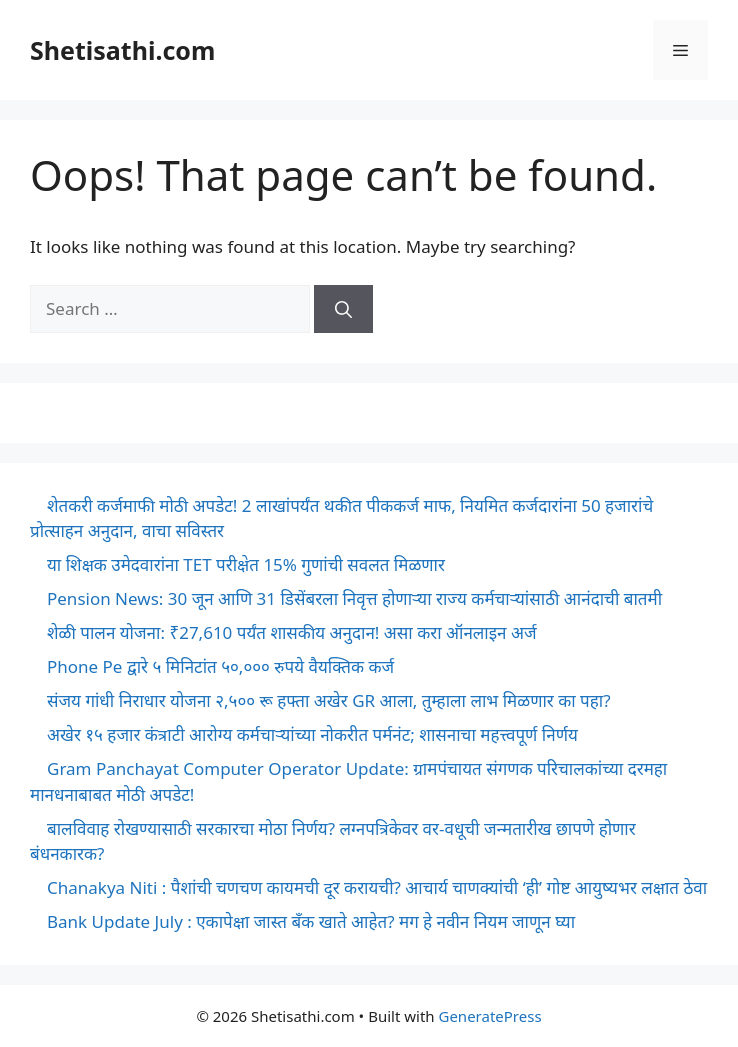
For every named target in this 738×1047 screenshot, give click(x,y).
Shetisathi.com (122, 50)
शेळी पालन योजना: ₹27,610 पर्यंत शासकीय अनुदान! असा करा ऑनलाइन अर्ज (292, 632)
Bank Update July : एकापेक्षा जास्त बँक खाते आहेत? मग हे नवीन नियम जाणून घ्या (311, 921)
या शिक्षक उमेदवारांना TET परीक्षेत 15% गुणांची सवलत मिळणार (246, 564)
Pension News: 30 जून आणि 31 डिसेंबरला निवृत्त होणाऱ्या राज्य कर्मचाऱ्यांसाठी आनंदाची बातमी (354, 598)
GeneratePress (489, 1016)
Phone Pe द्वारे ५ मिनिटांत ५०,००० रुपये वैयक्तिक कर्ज (220, 666)
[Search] (343, 309)
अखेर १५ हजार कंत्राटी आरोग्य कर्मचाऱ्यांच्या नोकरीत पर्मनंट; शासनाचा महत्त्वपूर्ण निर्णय (312, 734)
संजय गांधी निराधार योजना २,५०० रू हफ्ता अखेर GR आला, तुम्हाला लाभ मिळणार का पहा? (329, 700)
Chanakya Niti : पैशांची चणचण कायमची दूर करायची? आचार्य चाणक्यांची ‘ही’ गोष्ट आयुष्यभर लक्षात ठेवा (377, 887)
